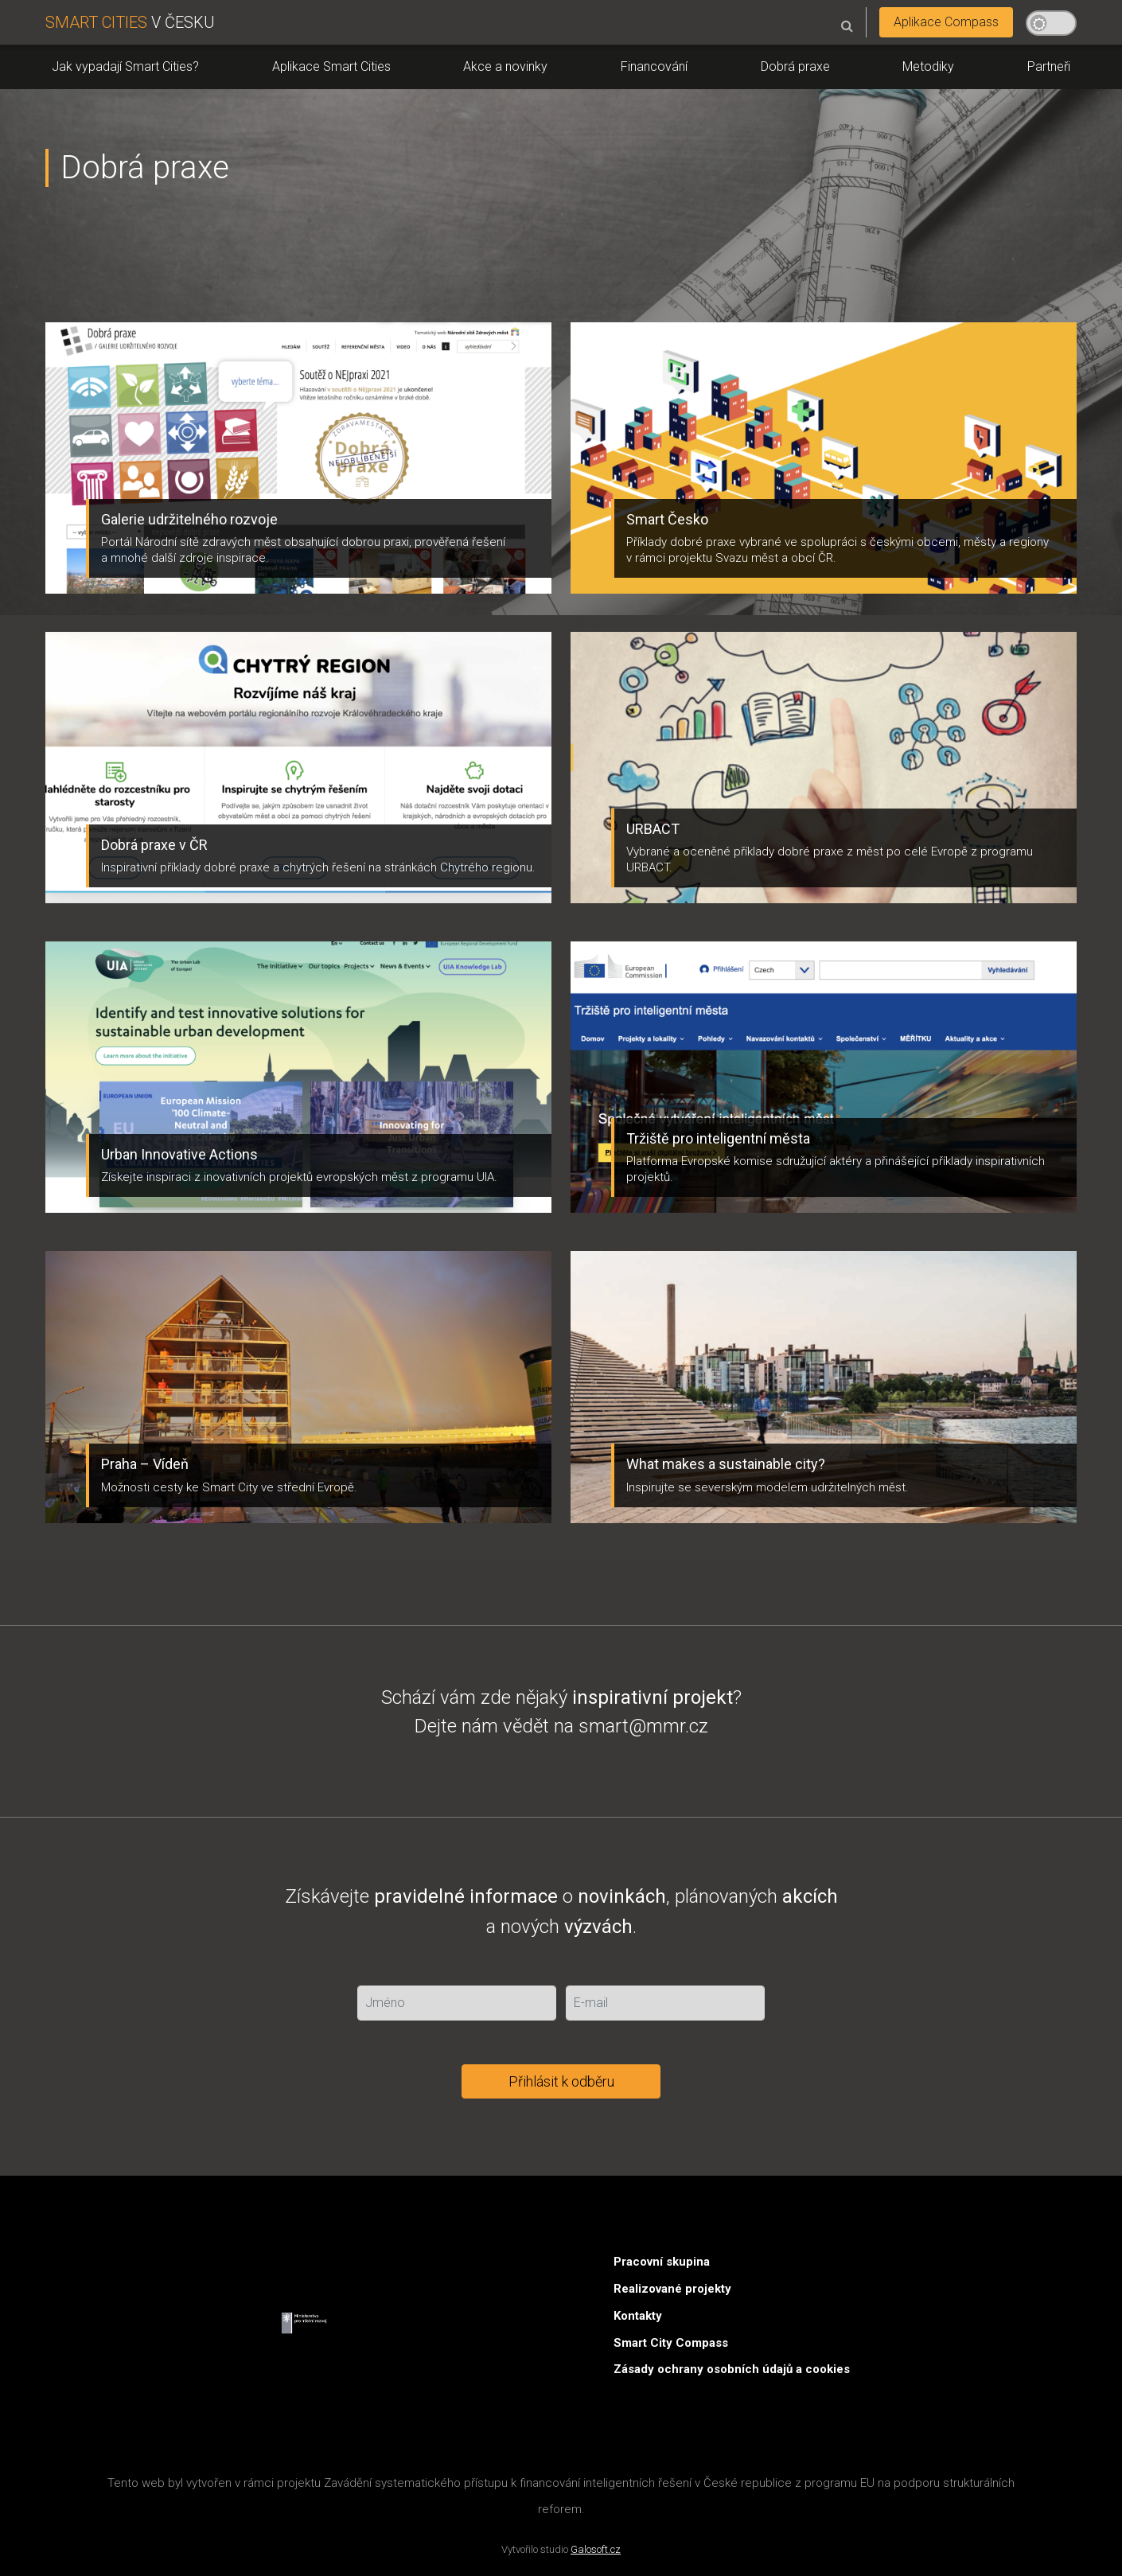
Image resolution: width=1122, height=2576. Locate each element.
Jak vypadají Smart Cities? (125, 66)
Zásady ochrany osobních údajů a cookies (732, 2369)
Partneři (1048, 66)
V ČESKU (130, 22)
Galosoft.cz (596, 2549)
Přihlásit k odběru (561, 2081)
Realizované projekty (672, 2289)
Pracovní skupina (662, 2261)
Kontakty (638, 2316)
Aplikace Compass (946, 21)
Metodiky (928, 66)
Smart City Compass (671, 2343)
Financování (654, 66)
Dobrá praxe (795, 66)
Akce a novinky (505, 66)
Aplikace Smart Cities (331, 66)
